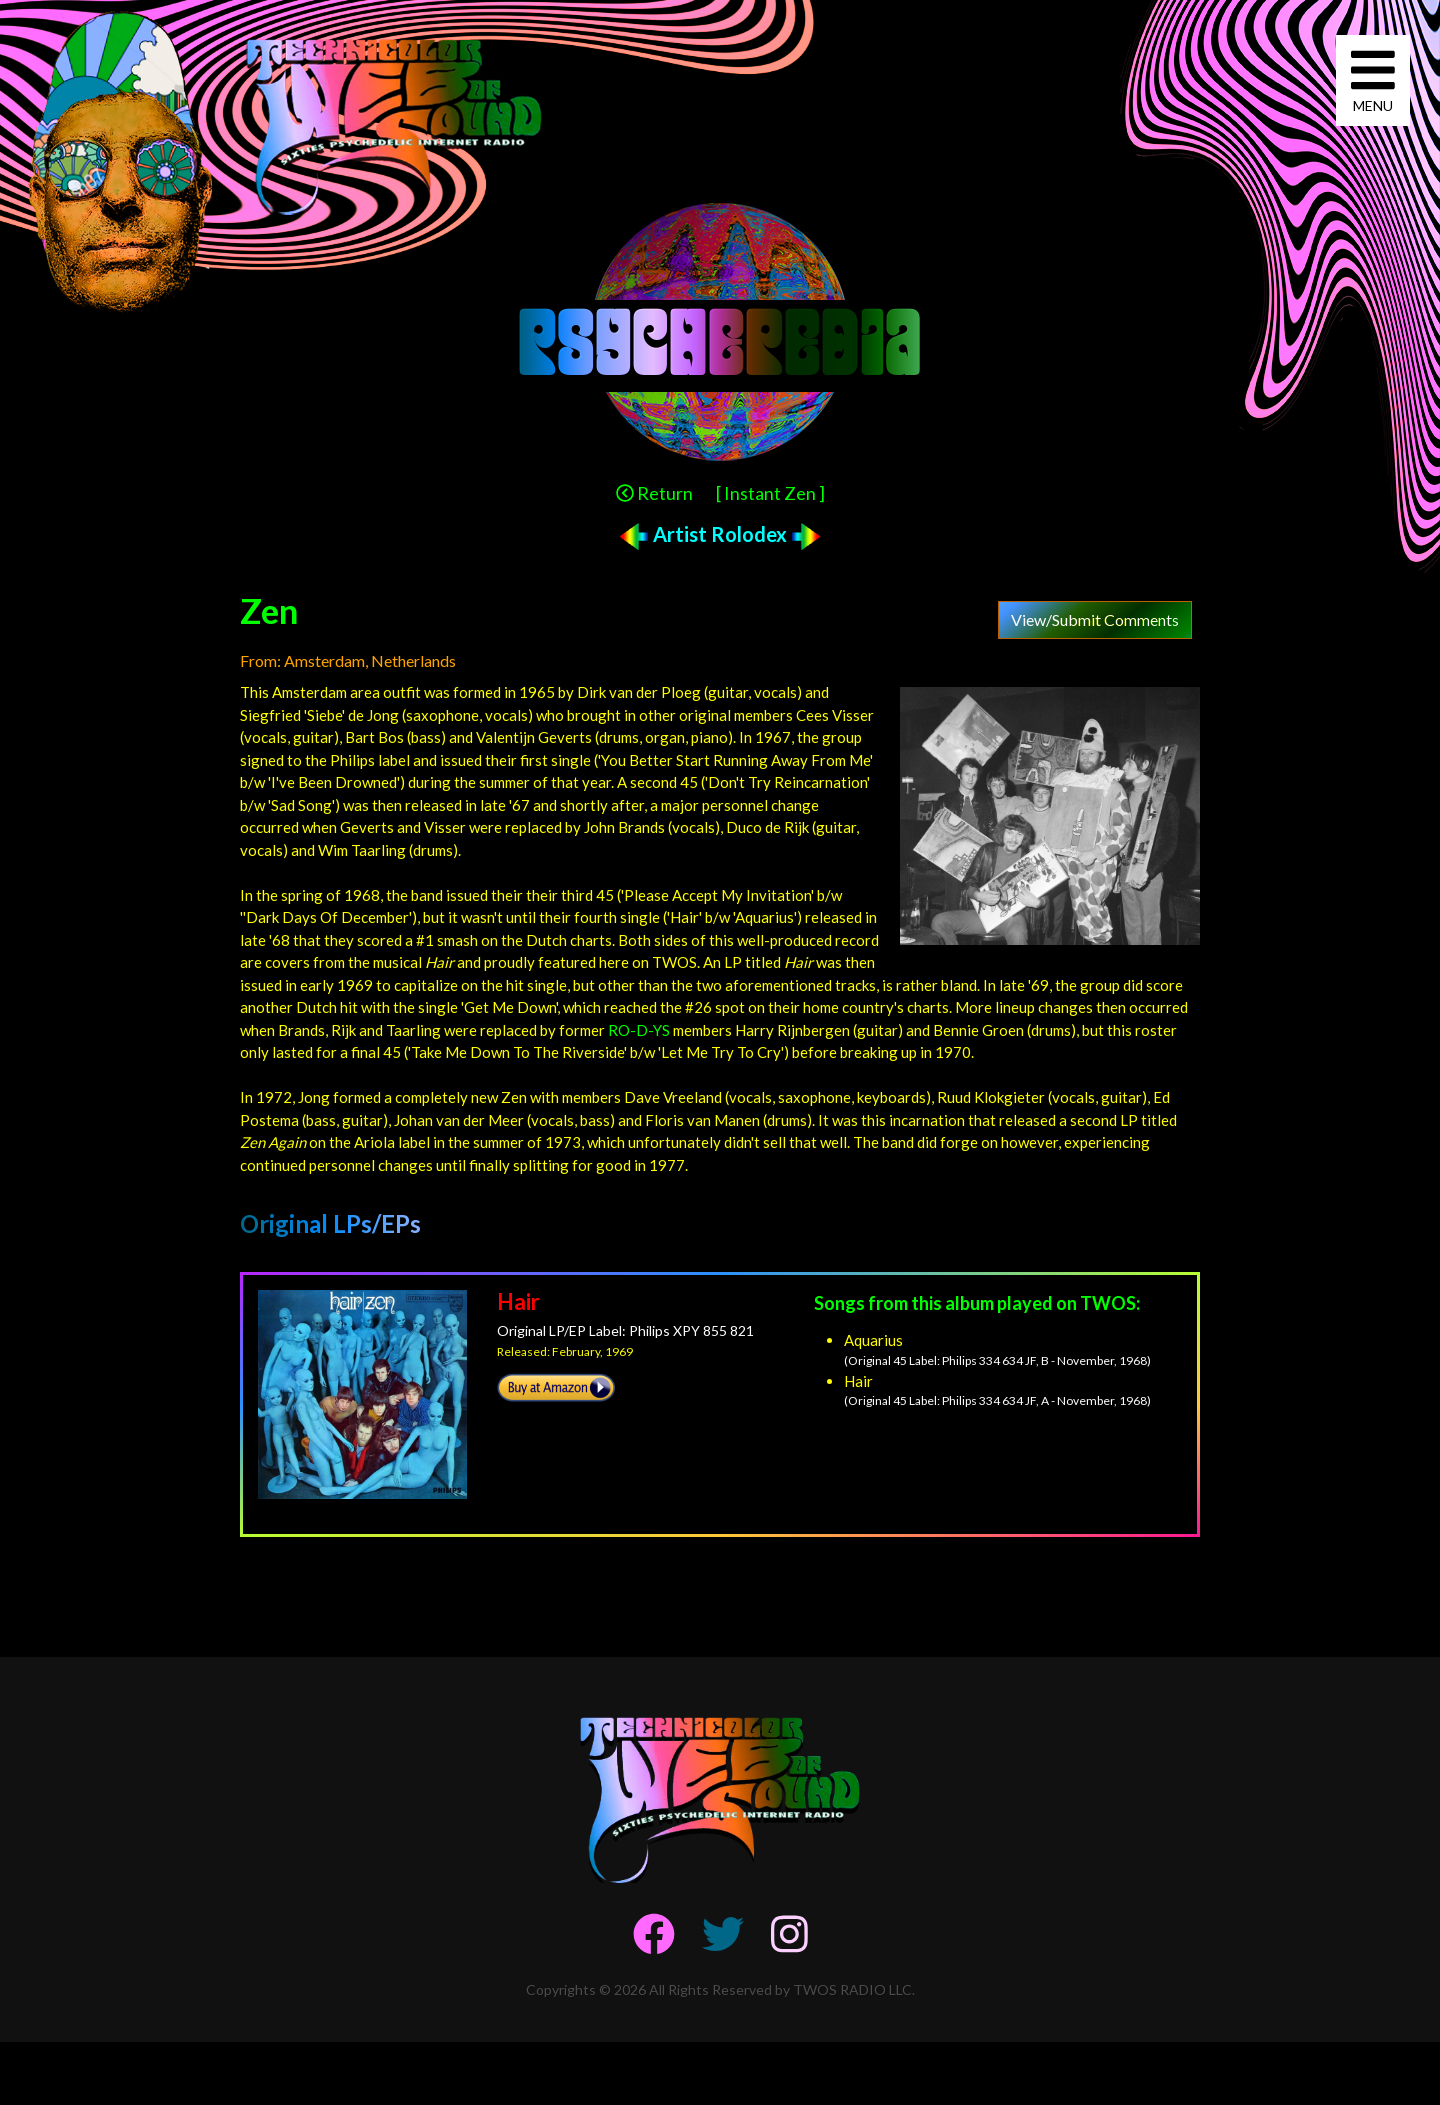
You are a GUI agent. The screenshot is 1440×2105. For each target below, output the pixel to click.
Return (654, 493)
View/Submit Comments (1095, 619)
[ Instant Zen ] (770, 493)
